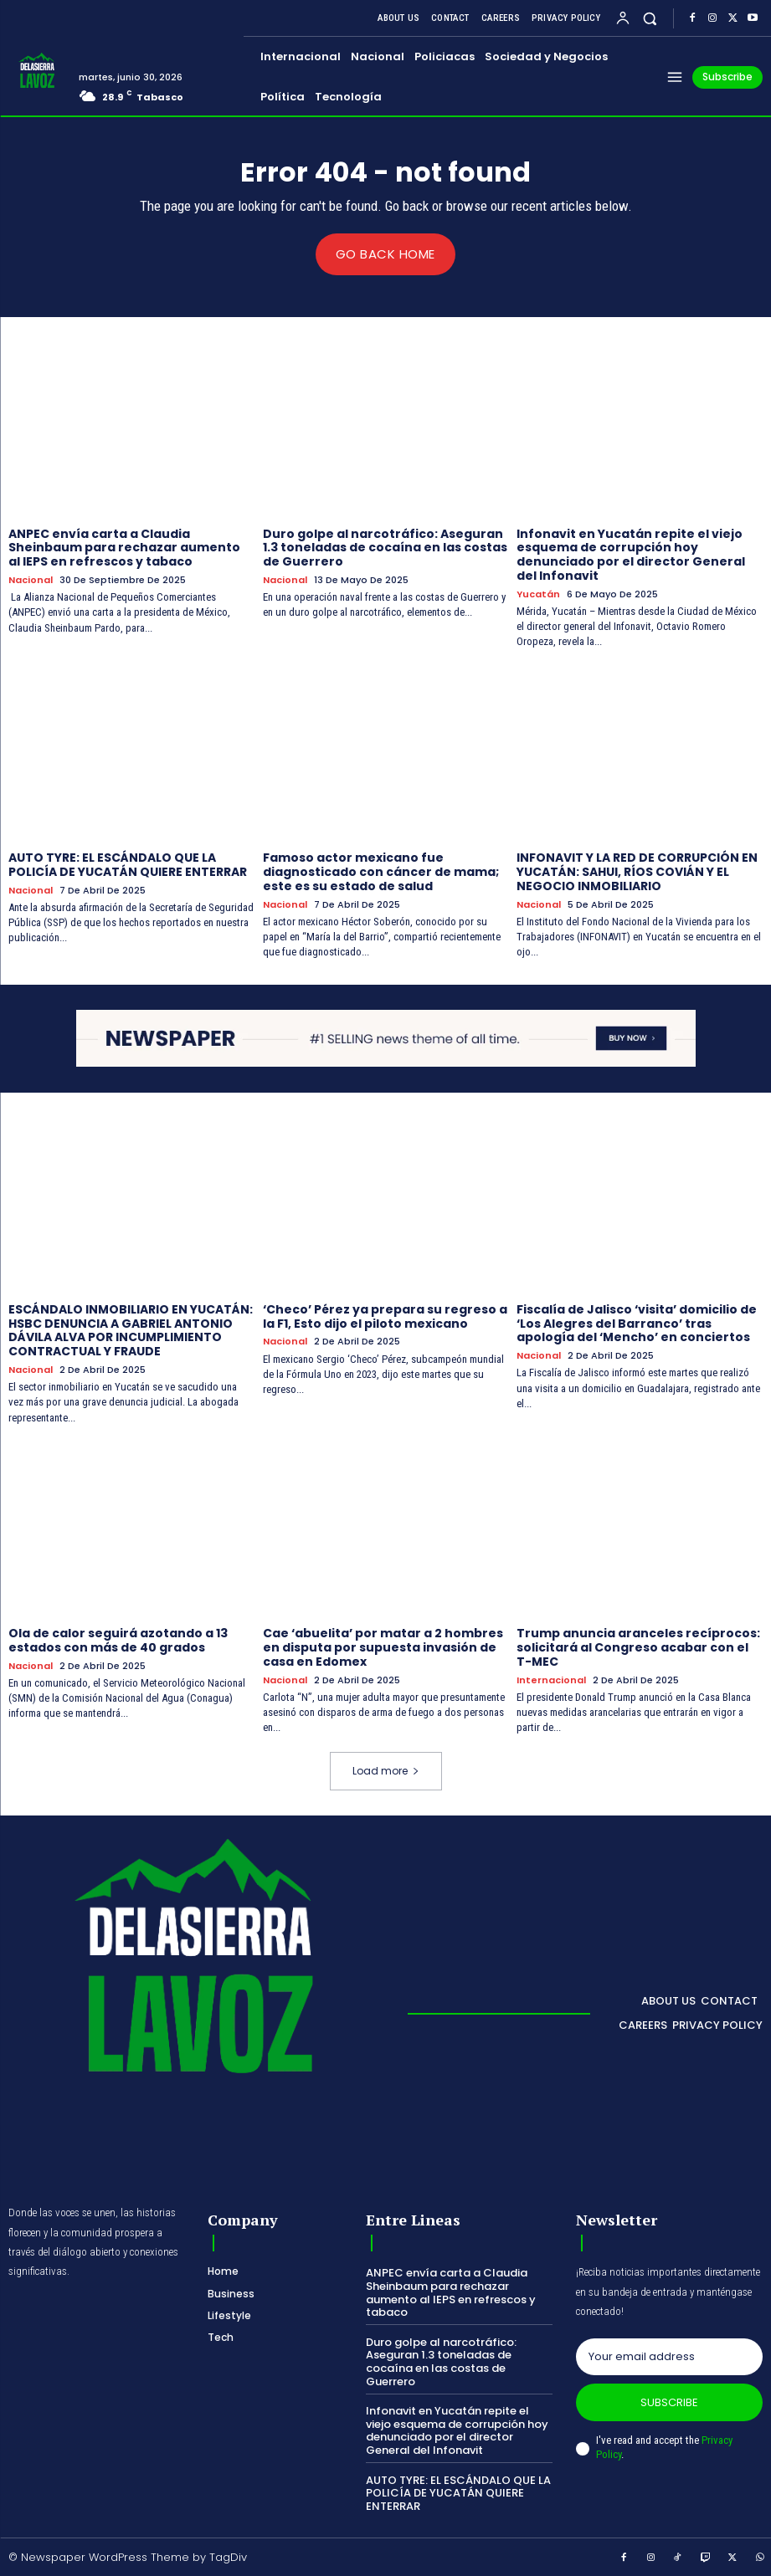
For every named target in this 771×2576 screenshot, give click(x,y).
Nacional (30, 579)
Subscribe (669, 2402)
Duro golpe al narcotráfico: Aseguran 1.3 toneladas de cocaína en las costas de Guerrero (385, 547)
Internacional (551, 1679)
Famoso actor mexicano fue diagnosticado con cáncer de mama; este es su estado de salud (381, 871)
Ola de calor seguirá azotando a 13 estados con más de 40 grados (118, 1640)
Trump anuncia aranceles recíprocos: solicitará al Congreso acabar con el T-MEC (638, 1647)
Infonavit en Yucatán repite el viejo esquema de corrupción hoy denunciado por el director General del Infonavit (631, 554)
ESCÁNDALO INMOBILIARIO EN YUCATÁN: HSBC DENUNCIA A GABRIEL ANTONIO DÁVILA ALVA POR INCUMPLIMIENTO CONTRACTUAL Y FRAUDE (130, 1329)
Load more (385, 1771)
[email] (669, 2356)
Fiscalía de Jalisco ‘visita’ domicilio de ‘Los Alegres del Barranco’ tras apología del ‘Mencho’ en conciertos (637, 1322)
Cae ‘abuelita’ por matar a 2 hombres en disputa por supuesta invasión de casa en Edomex (383, 1647)
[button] (650, 18)
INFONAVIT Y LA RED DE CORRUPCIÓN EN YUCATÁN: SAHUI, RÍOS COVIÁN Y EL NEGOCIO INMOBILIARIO (637, 871)
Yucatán (538, 593)
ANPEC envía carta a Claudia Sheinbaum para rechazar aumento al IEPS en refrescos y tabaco (124, 547)
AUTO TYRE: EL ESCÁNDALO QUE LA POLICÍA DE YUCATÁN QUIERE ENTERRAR (127, 864)
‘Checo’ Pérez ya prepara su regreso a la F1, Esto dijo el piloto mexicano (385, 1315)
